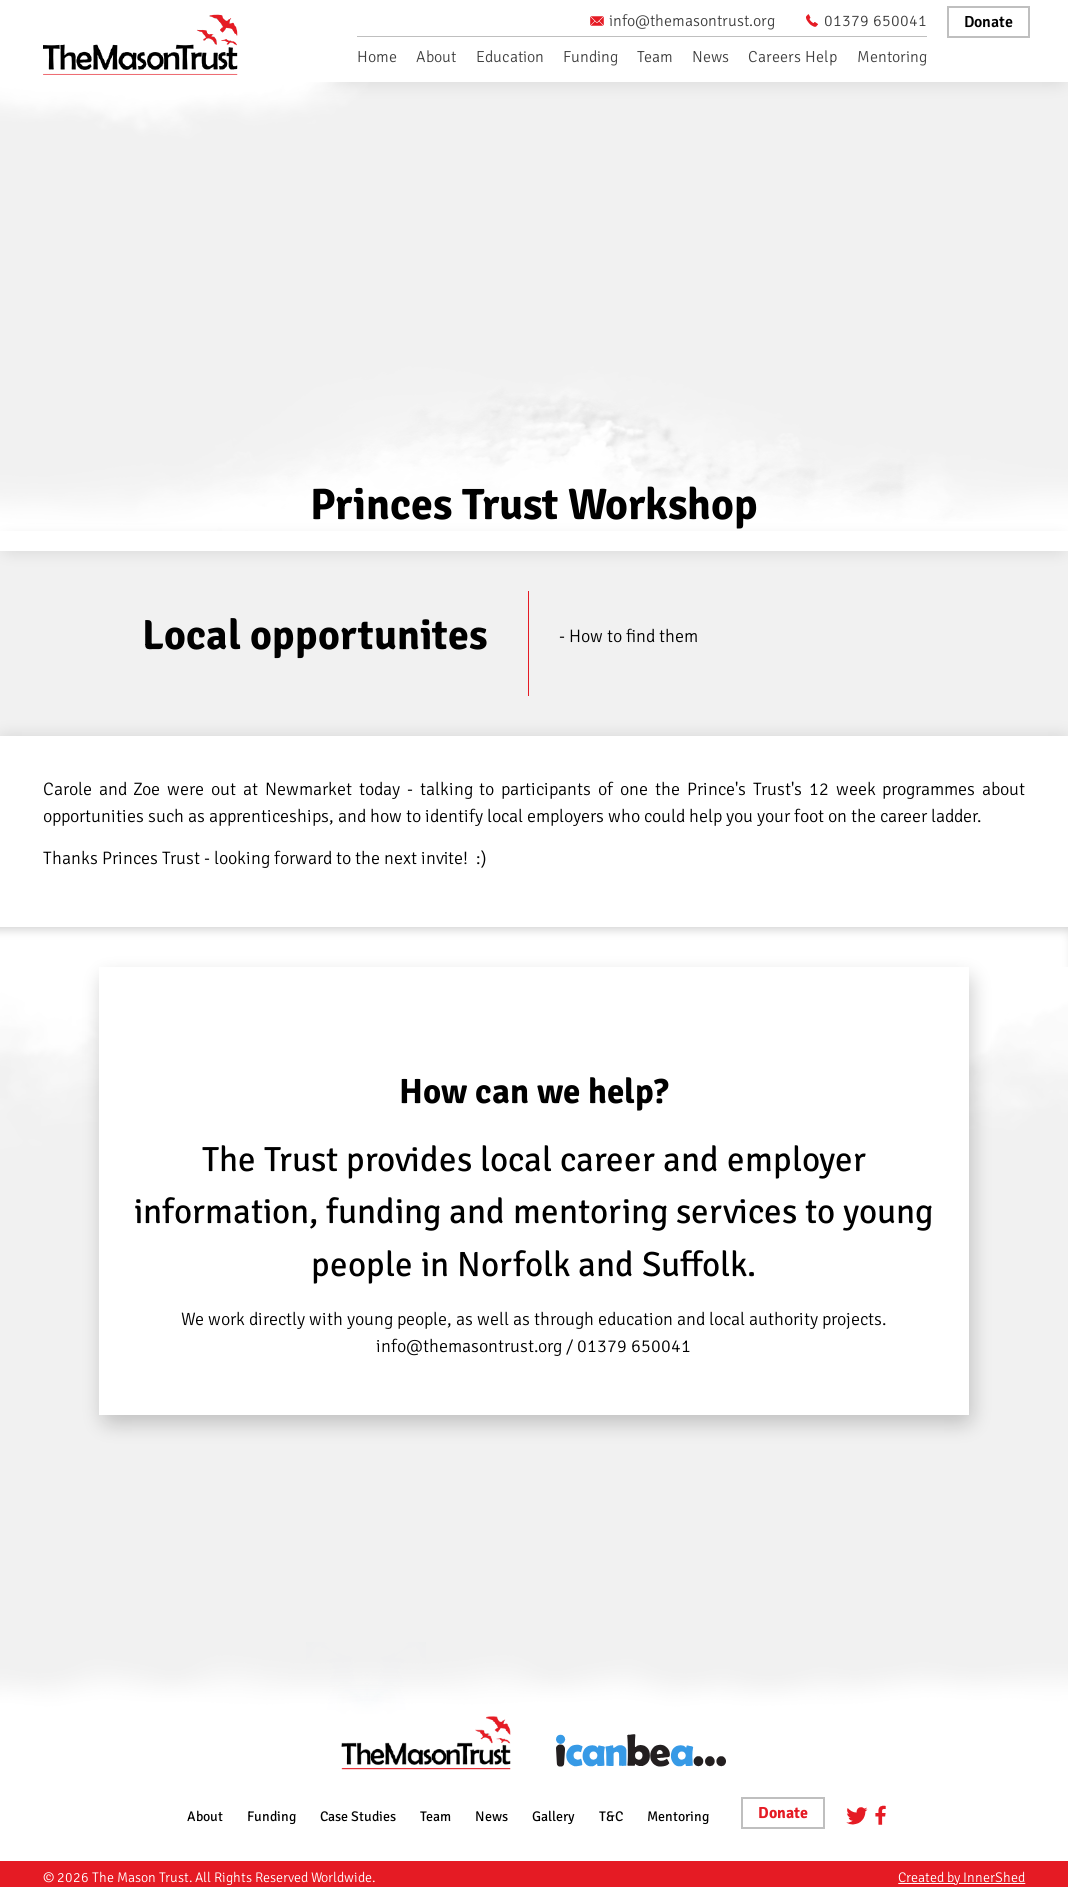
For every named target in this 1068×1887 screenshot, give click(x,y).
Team (655, 57)
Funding (590, 57)
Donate (988, 22)
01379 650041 (866, 21)
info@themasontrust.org (682, 21)
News (710, 57)
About (436, 57)
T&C (611, 1816)
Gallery (553, 1816)
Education (510, 57)
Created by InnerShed (961, 1877)
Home (377, 57)
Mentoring (892, 57)
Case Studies (358, 1816)
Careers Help (792, 57)
